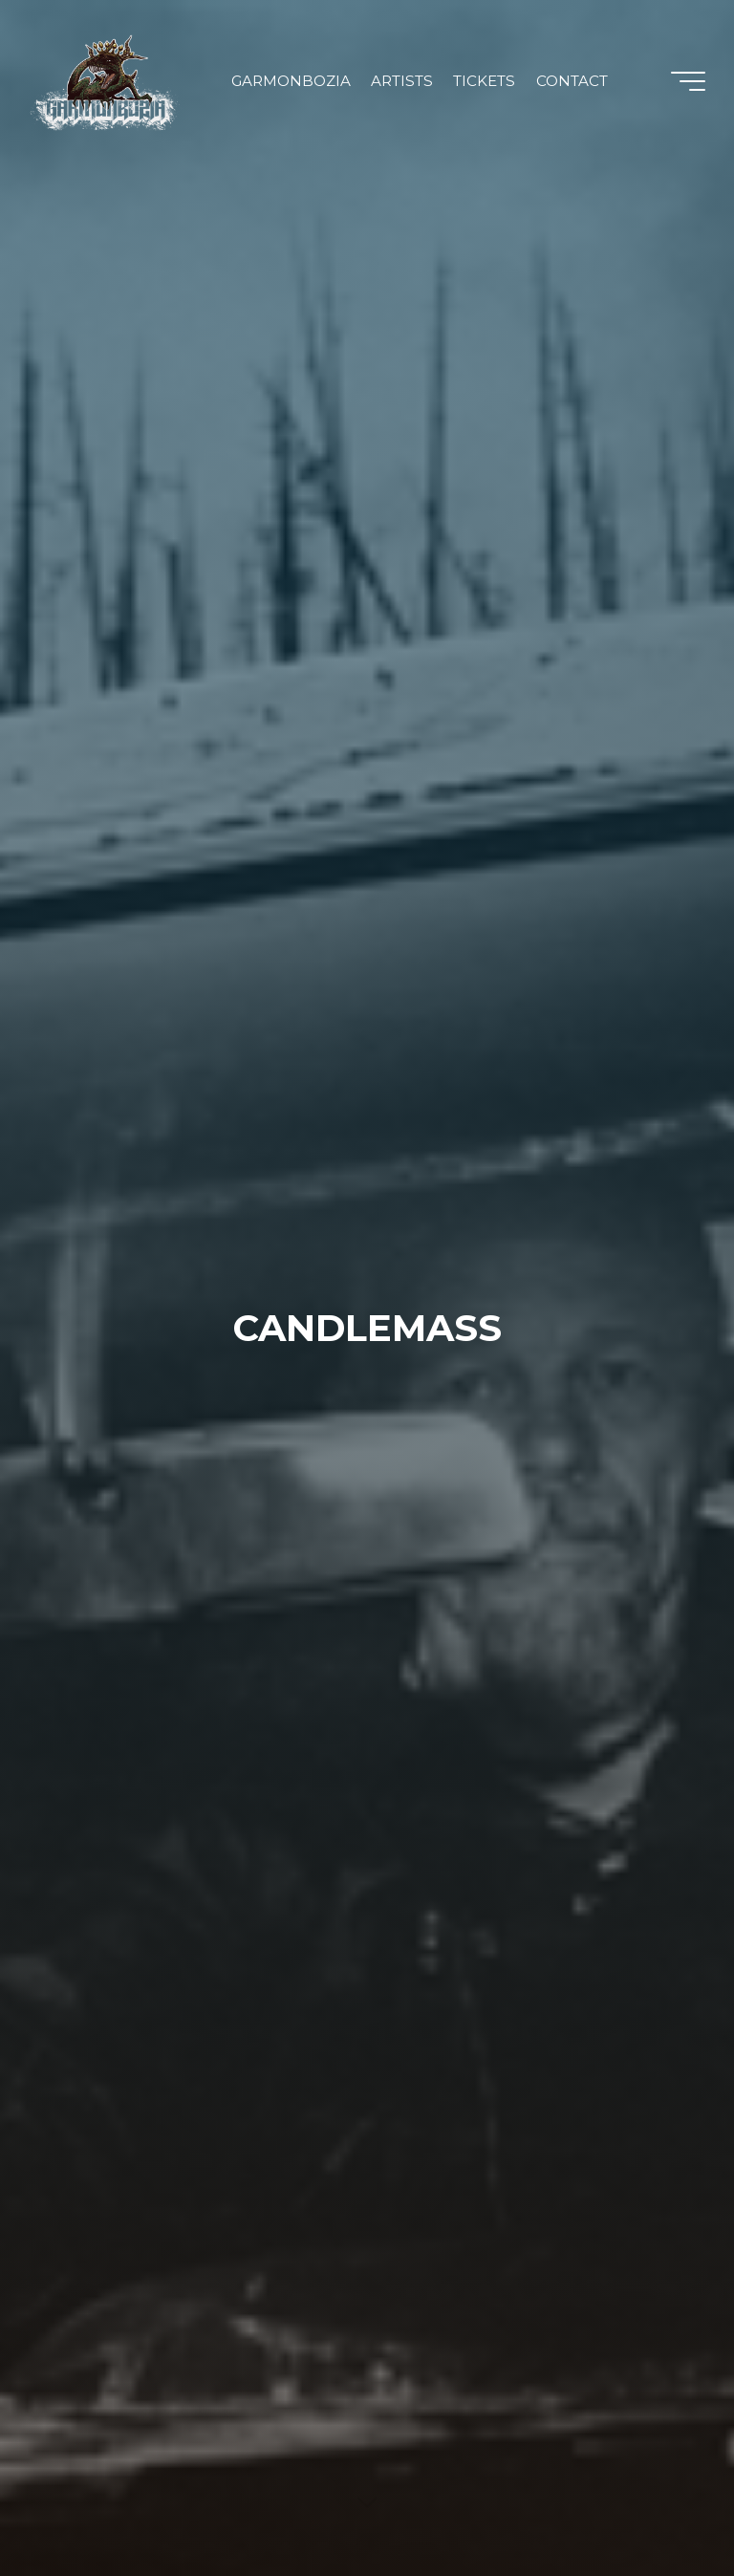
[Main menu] (688, 81)
